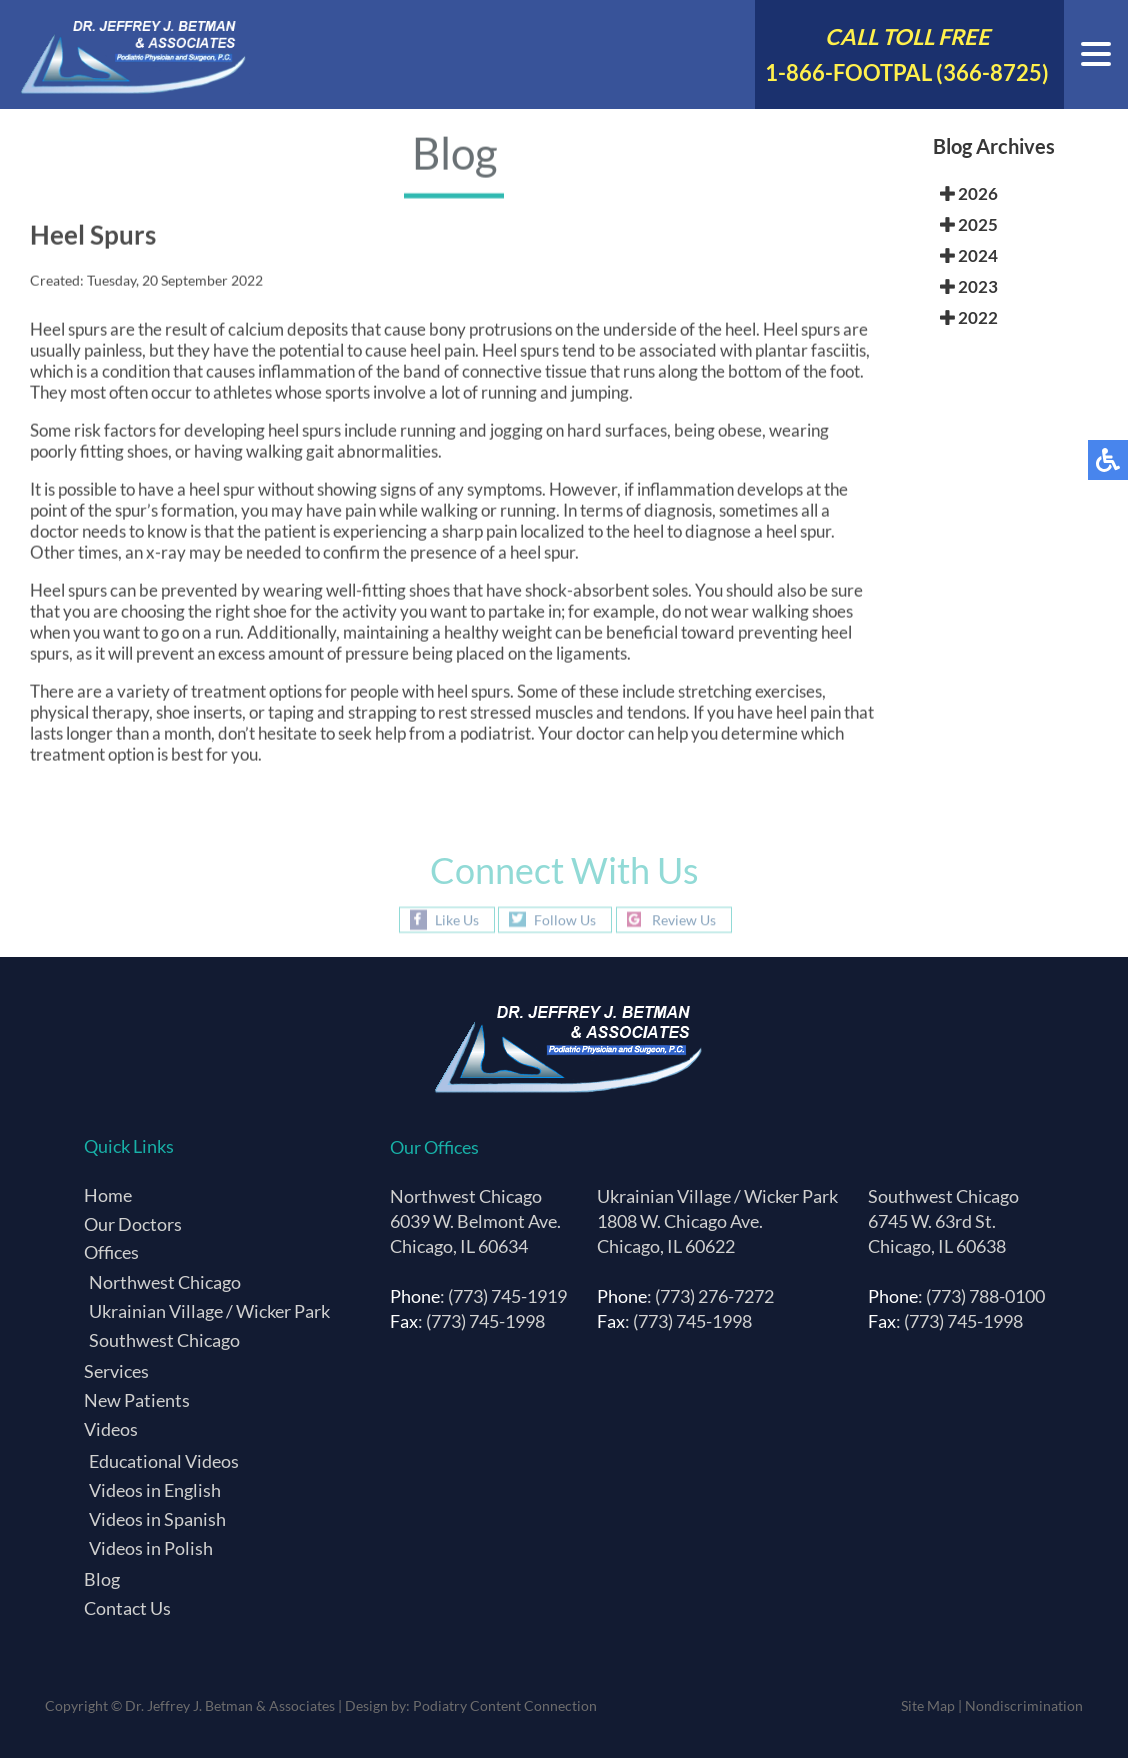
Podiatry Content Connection (505, 1705)
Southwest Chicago (164, 1340)
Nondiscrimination (1024, 1705)
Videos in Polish (151, 1548)
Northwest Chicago (165, 1282)
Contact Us (127, 1608)
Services (116, 1371)
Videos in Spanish (157, 1519)
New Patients (137, 1400)
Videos (111, 1429)
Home (108, 1195)
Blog (102, 1579)
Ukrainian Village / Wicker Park (209, 1311)
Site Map (928, 1705)
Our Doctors (133, 1224)
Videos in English (155, 1490)
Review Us (684, 919)
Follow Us (565, 919)
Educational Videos (164, 1461)
